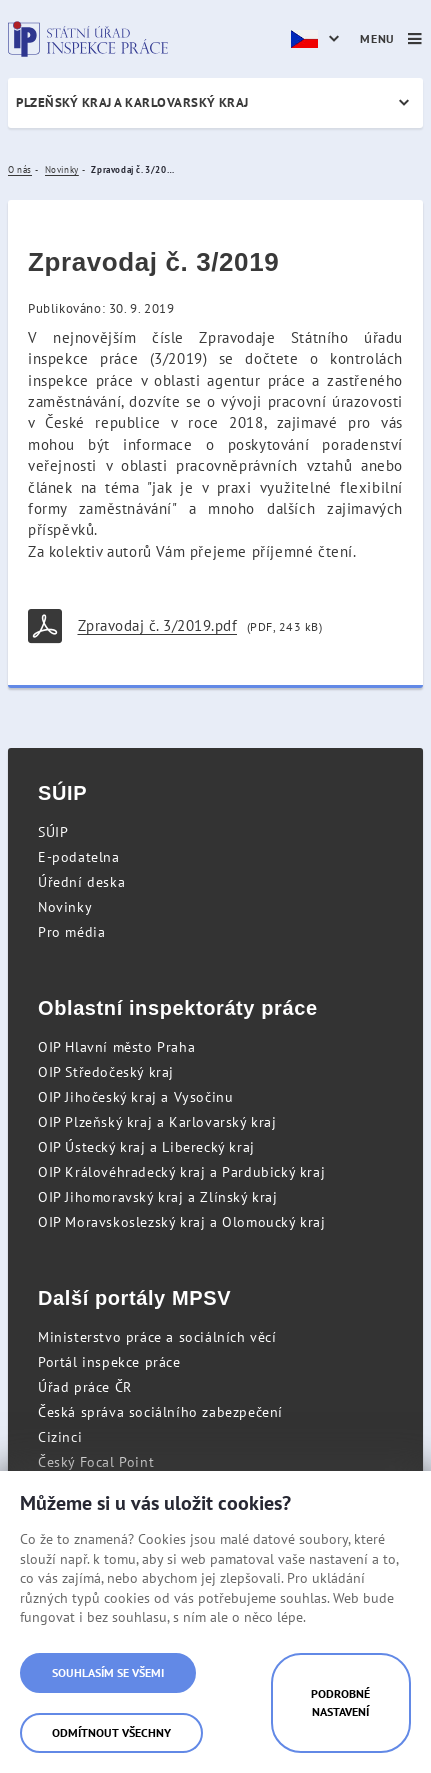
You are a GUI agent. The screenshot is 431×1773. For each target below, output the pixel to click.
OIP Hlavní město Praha (116, 1047)
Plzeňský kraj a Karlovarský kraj (132, 102)
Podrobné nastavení (340, 1702)
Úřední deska (81, 882)
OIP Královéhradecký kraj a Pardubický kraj (181, 1172)
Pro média (71, 932)
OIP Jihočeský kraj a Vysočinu (135, 1097)
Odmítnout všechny (111, 1732)
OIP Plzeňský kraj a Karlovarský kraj (157, 1122)
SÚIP (53, 832)
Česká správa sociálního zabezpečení (160, 1412)
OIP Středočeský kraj (106, 1072)
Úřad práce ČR (85, 1387)
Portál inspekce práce (109, 1362)
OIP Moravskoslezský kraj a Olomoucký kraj (182, 1222)
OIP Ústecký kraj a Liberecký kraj (146, 1147)
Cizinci (60, 1437)
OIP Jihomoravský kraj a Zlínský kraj (158, 1197)
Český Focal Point (96, 1462)
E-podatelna (79, 857)
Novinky (65, 907)
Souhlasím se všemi (108, 1672)
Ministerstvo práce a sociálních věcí (157, 1337)
